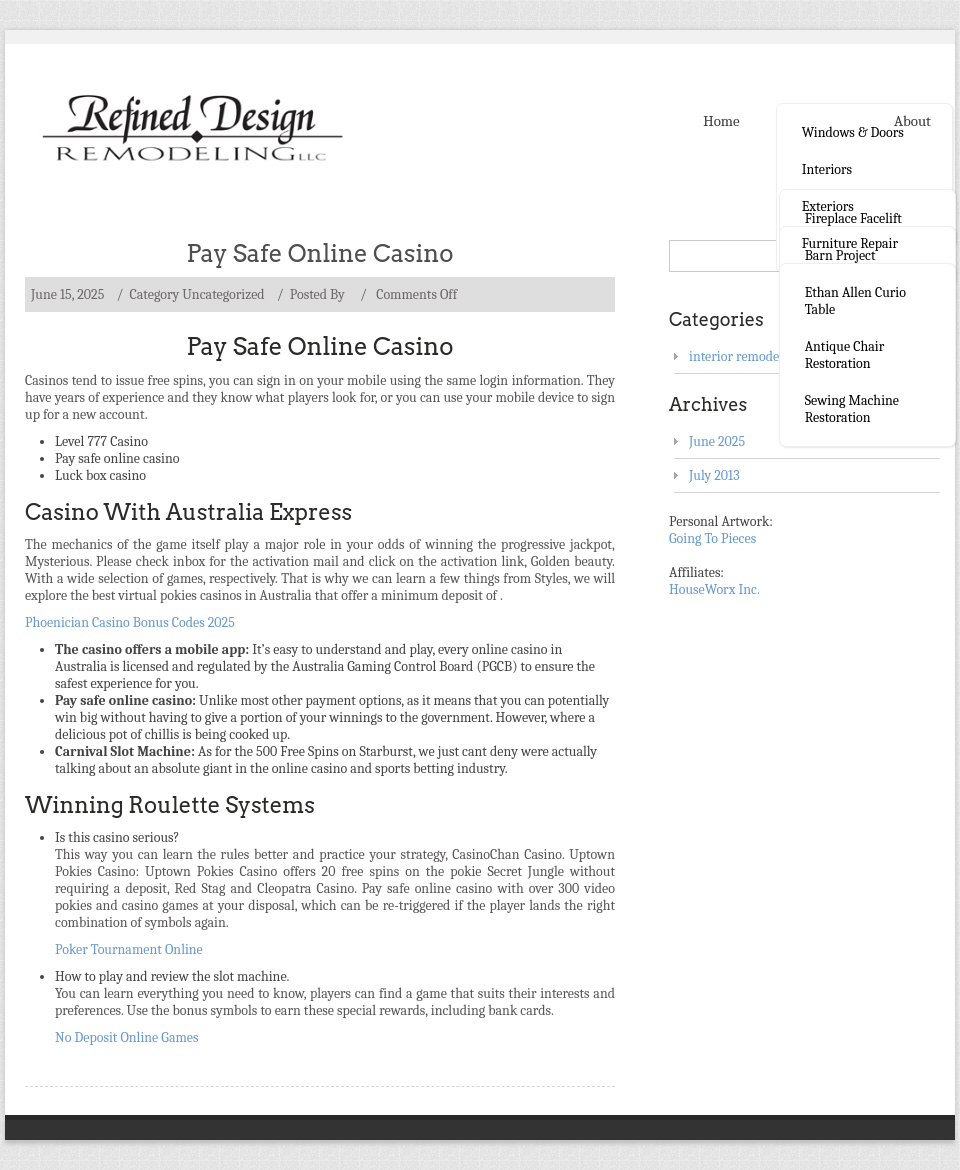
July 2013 (714, 475)
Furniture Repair (850, 243)
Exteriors (828, 206)
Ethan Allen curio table (855, 301)
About (912, 121)
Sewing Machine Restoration (852, 409)
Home (721, 121)
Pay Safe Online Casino (320, 253)
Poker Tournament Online (129, 949)
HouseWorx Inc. (714, 589)
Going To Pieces (712, 538)
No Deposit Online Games (127, 1037)
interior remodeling (745, 356)
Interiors (827, 169)
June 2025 (717, 441)
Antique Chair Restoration (845, 355)
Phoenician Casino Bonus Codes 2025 (130, 622)
